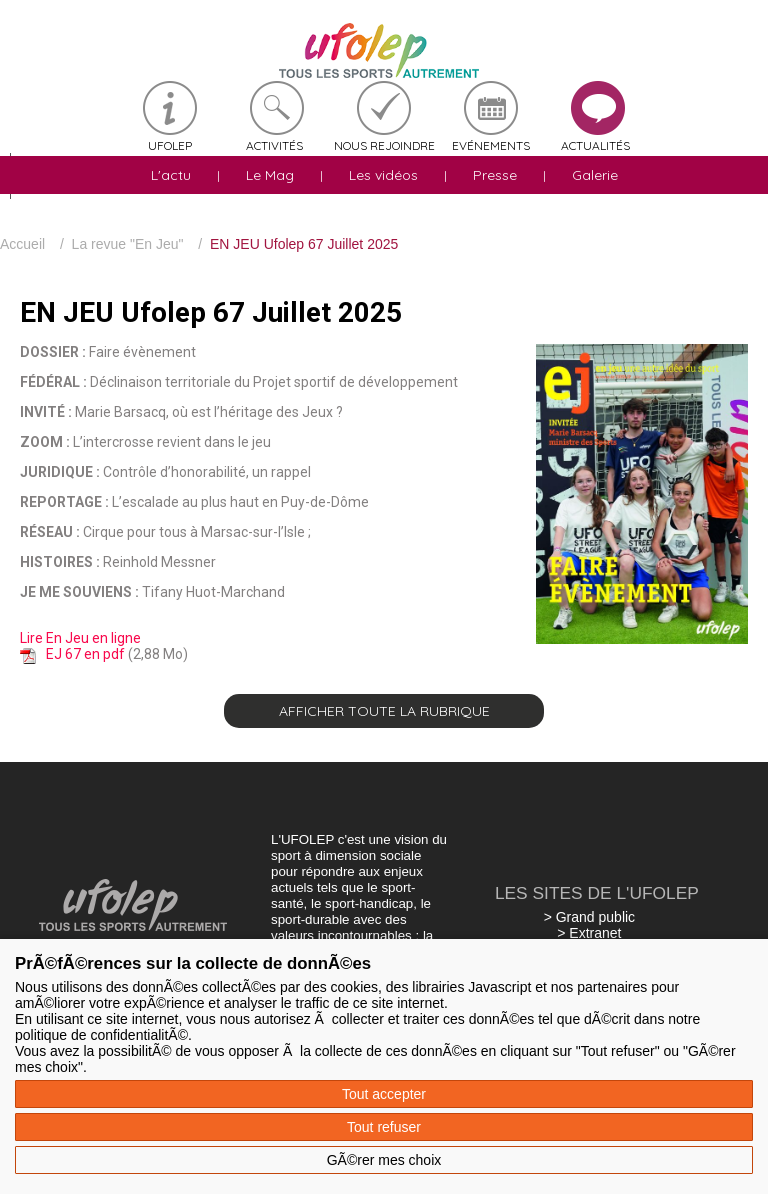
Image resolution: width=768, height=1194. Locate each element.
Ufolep (170, 145)
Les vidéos (383, 175)
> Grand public (589, 917)
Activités (274, 145)
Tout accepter (384, 1094)
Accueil (22, 244)
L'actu (171, 175)
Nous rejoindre (384, 145)
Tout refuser (384, 1127)
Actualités (595, 145)
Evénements (491, 145)
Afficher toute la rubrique (384, 711)
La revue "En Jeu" (128, 244)
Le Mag (270, 175)
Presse (495, 175)
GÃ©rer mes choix (384, 1160)
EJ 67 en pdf (85, 654)
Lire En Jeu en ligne (80, 638)
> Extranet (589, 933)
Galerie (595, 175)
